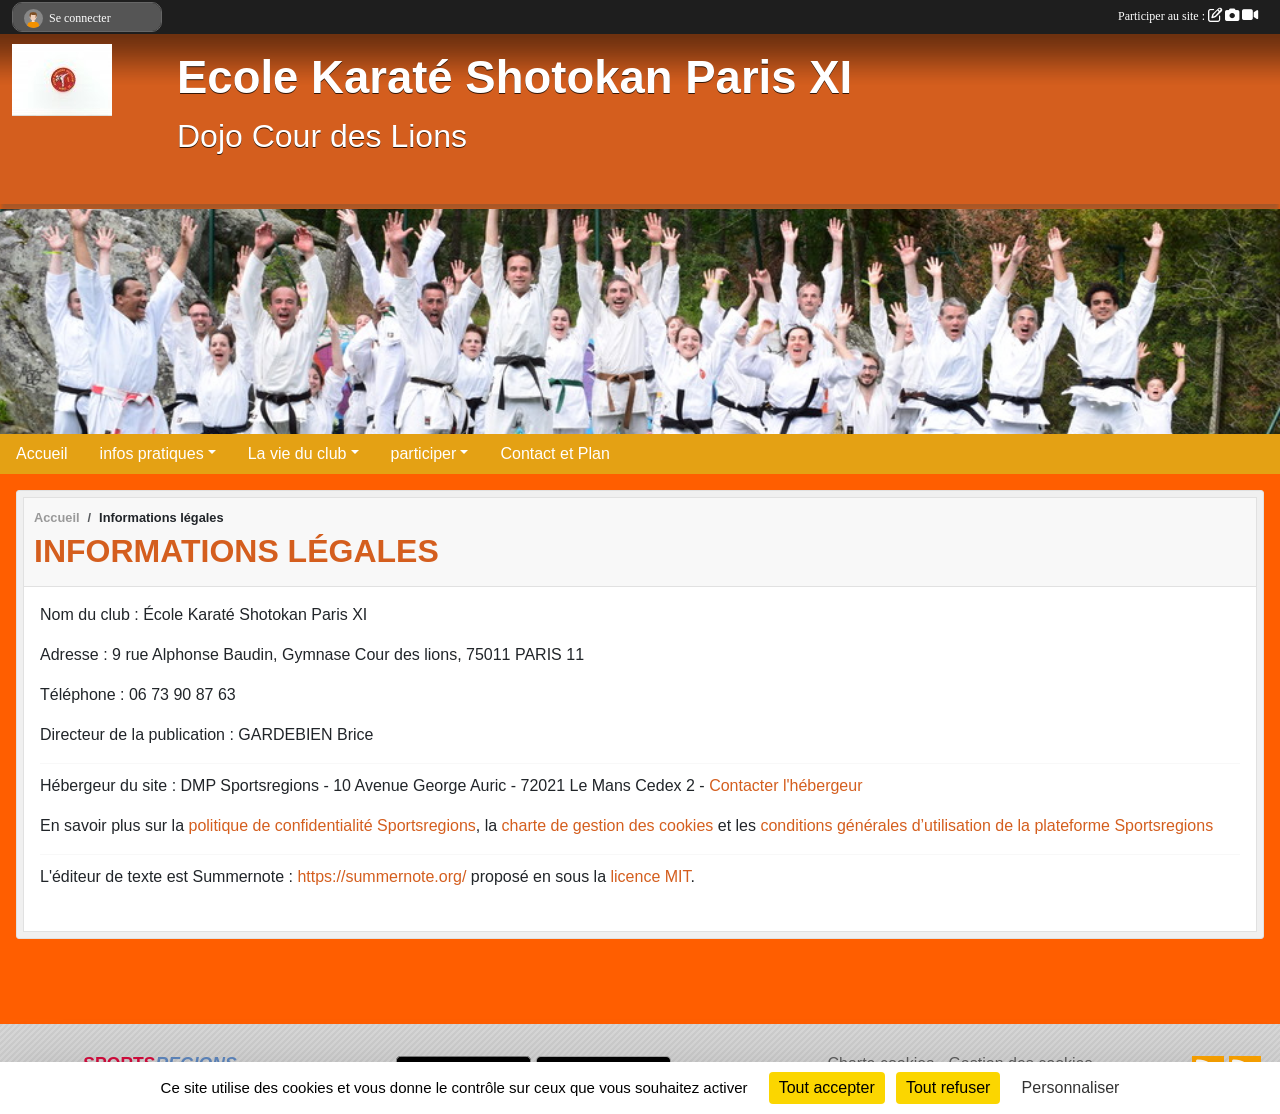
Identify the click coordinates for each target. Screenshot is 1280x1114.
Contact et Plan (554, 453)
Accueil (42, 453)
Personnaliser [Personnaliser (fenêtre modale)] (1071, 1087)
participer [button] (424, 453)
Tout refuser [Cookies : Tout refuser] (948, 1087)
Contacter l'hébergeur (785, 785)
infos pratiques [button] (152, 453)
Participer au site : (1188, 16)
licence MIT (650, 876)
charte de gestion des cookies (608, 825)
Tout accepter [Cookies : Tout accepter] (827, 1087)
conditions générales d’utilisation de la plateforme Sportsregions (986, 825)
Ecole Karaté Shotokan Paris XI (514, 77)
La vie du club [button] (297, 453)
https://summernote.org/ (381, 876)
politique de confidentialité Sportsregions (332, 825)
